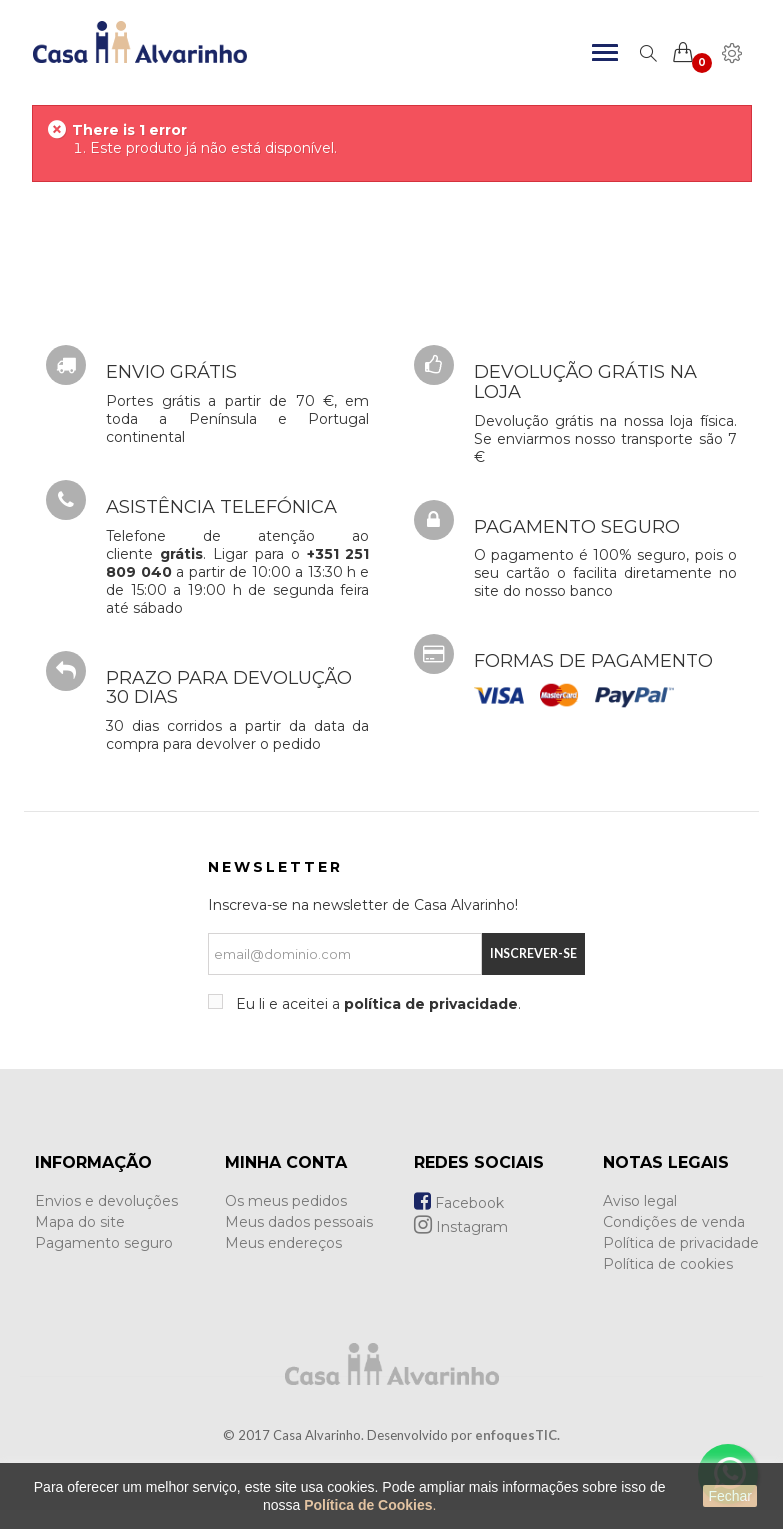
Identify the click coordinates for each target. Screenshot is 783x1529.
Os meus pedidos (286, 1201)
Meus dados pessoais (299, 1222)
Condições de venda (674, 1222)
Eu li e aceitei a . (376, 1004)
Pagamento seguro (104, 1243)
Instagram (461, 1227)
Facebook (459, 1203)
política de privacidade (431, 1004)
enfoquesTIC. (517, 1435)
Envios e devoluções (106, 1201)
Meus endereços (283, 1243)
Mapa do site (80, 1222)
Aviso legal (640, 1201)
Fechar (730, 1496)
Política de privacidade (681, 1243)
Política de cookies (668, 1264)
